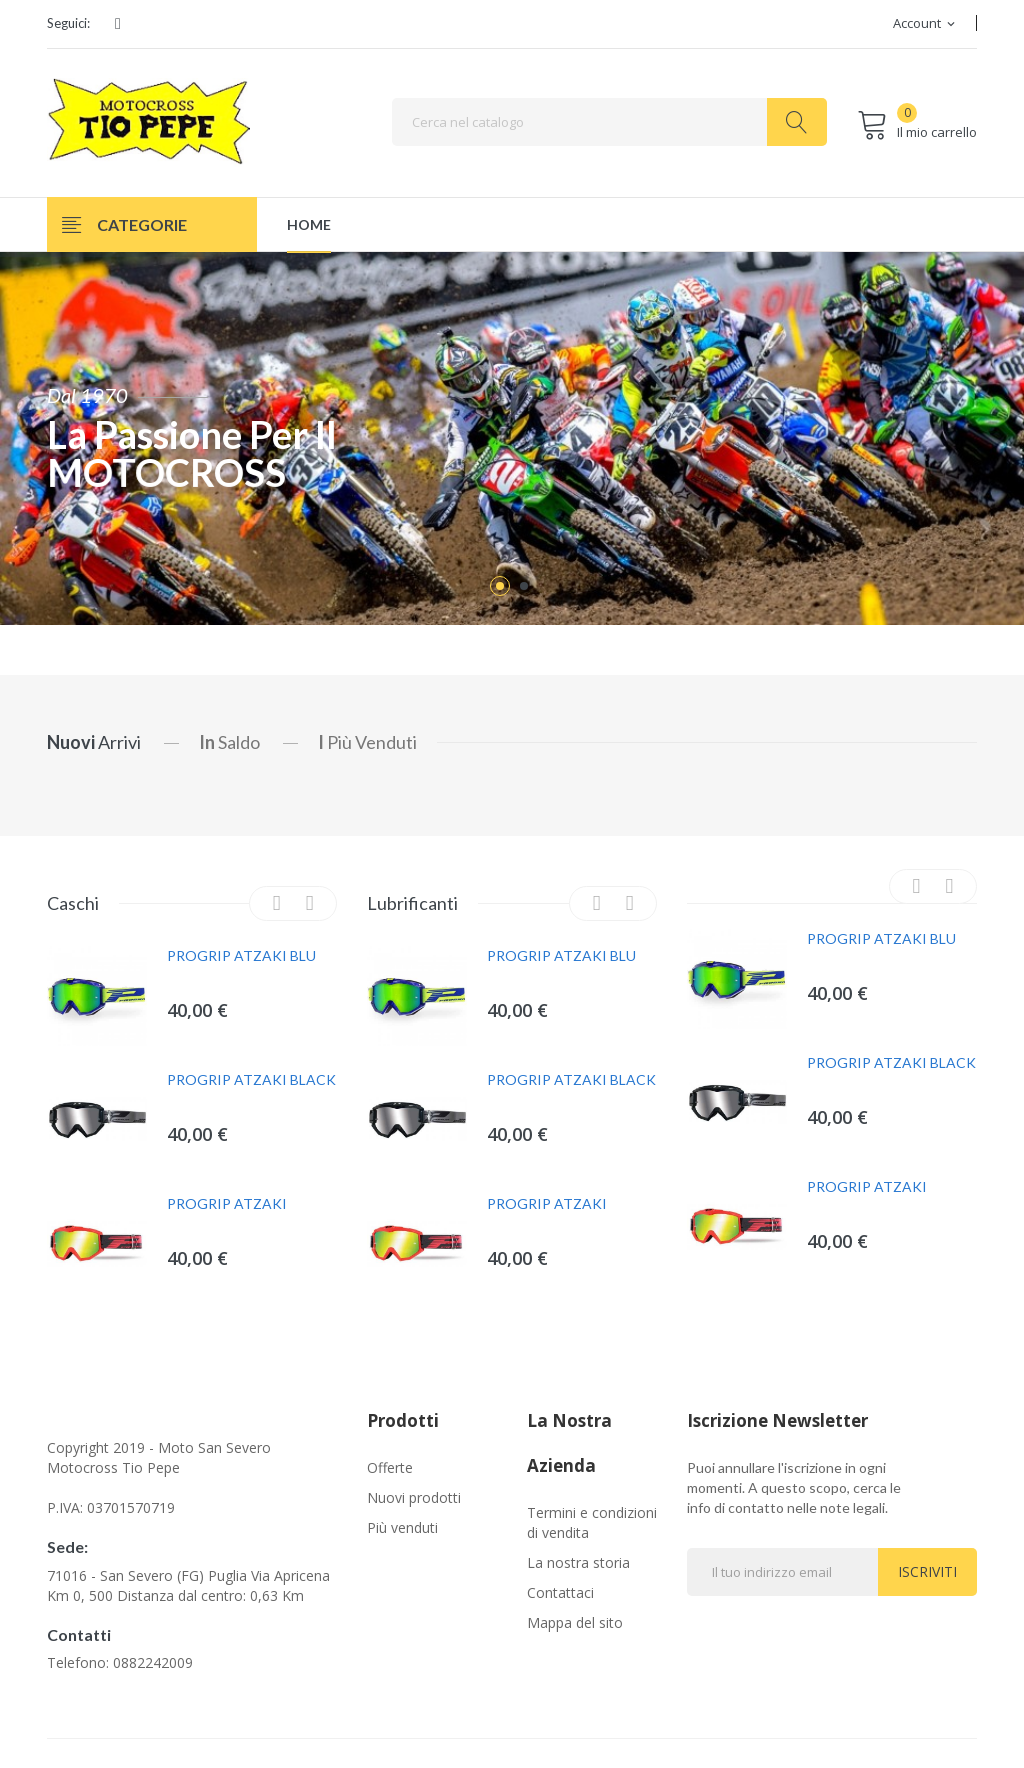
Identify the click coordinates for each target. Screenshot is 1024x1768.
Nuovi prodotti (414, 1497)
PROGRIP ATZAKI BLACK (251, 1079)
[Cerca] (609, 122)
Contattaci (560, 1592)
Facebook (118, 24)
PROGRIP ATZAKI (227, 1203)
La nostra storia (578, 1562)
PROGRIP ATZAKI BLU (241, 955)
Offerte (390, 1467)
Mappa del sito (575, 1622)
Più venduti (402, 1527)
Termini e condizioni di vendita (592, 1522)
